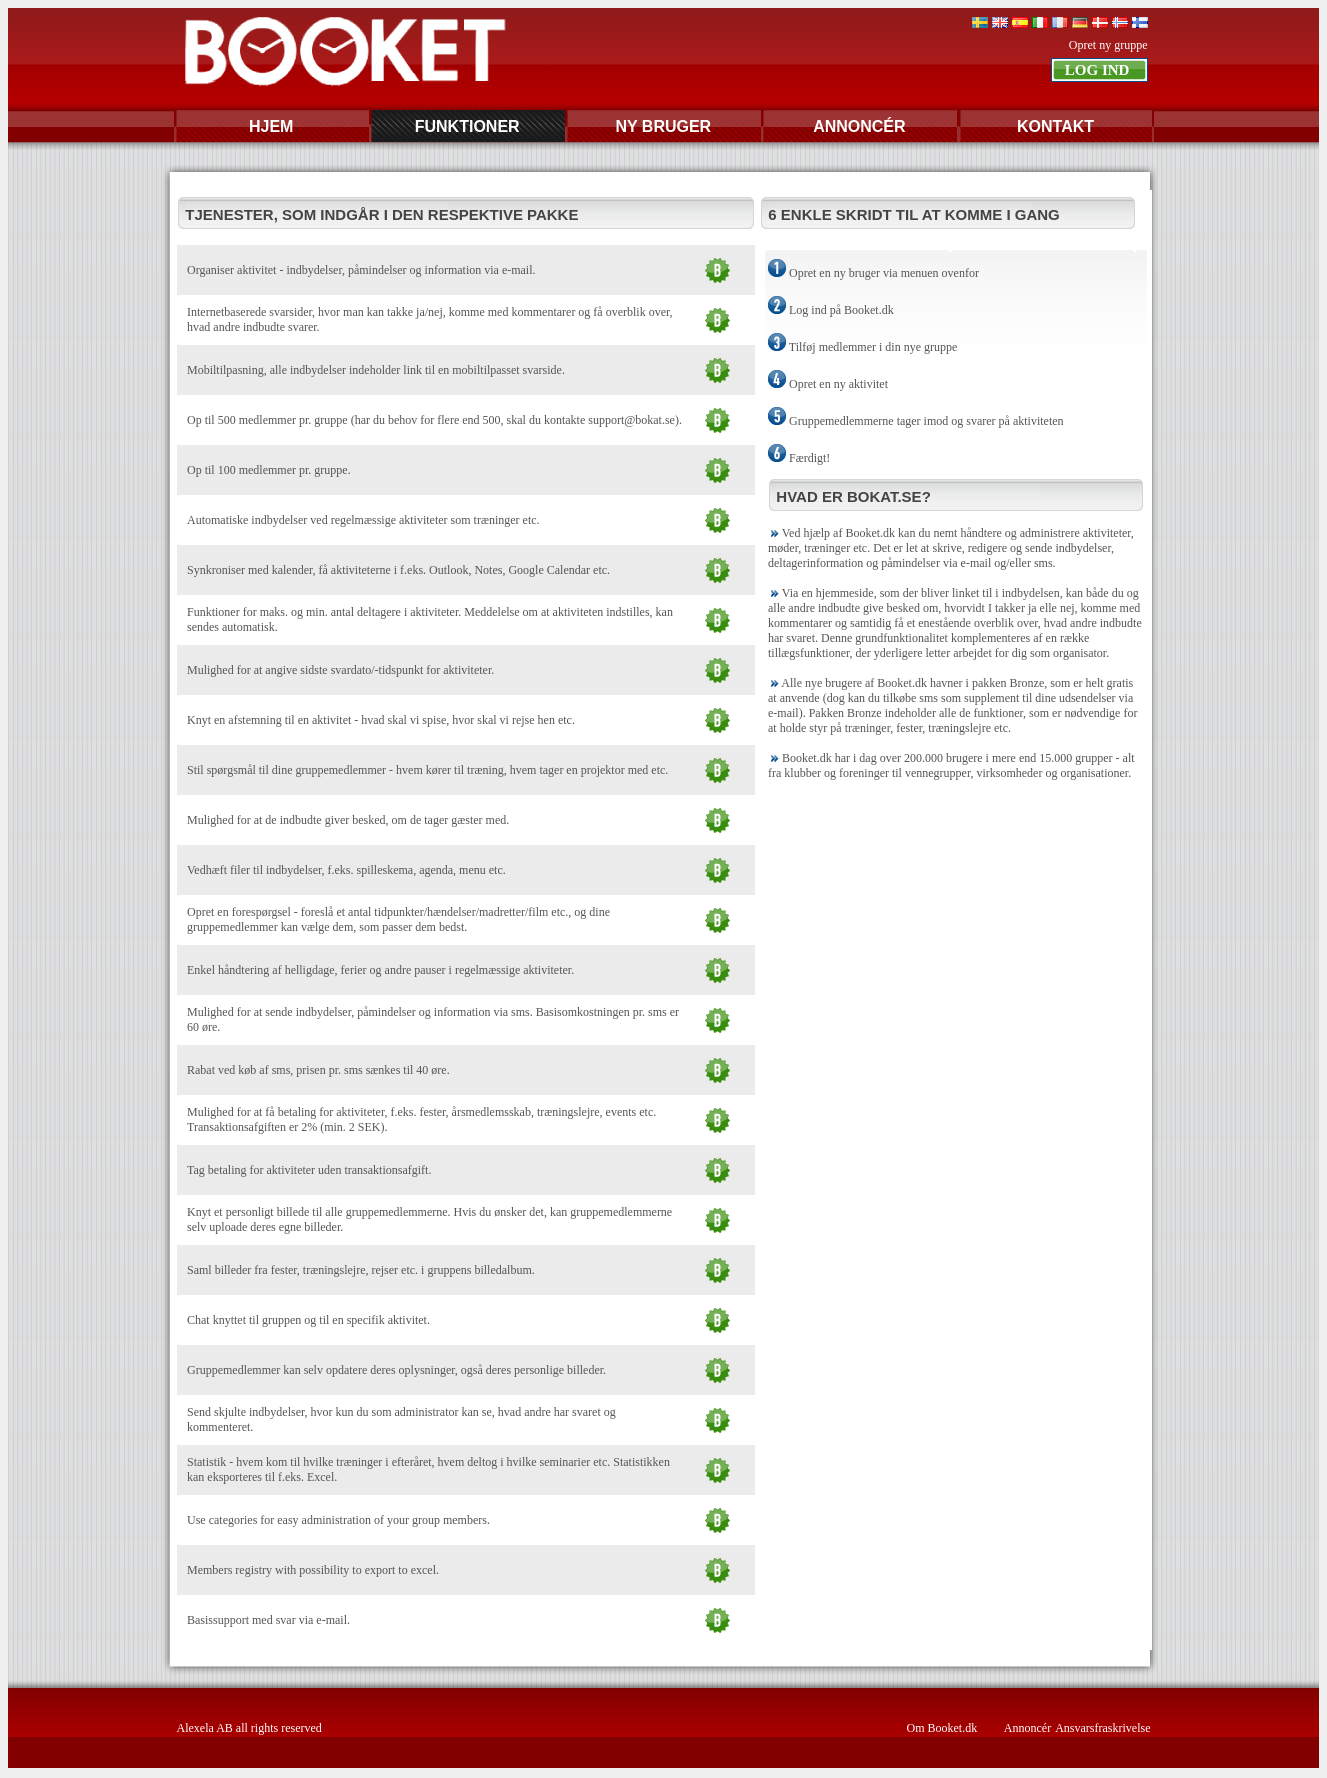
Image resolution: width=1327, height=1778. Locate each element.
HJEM (271, 126)
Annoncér (1027, 1728)
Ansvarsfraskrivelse (1102, 1728)
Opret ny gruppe (1108, 45)
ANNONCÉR (859, 126)
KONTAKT (1055, 126)
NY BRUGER (663, 126)
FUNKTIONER (467, 126)
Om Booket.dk (942, 1728)
